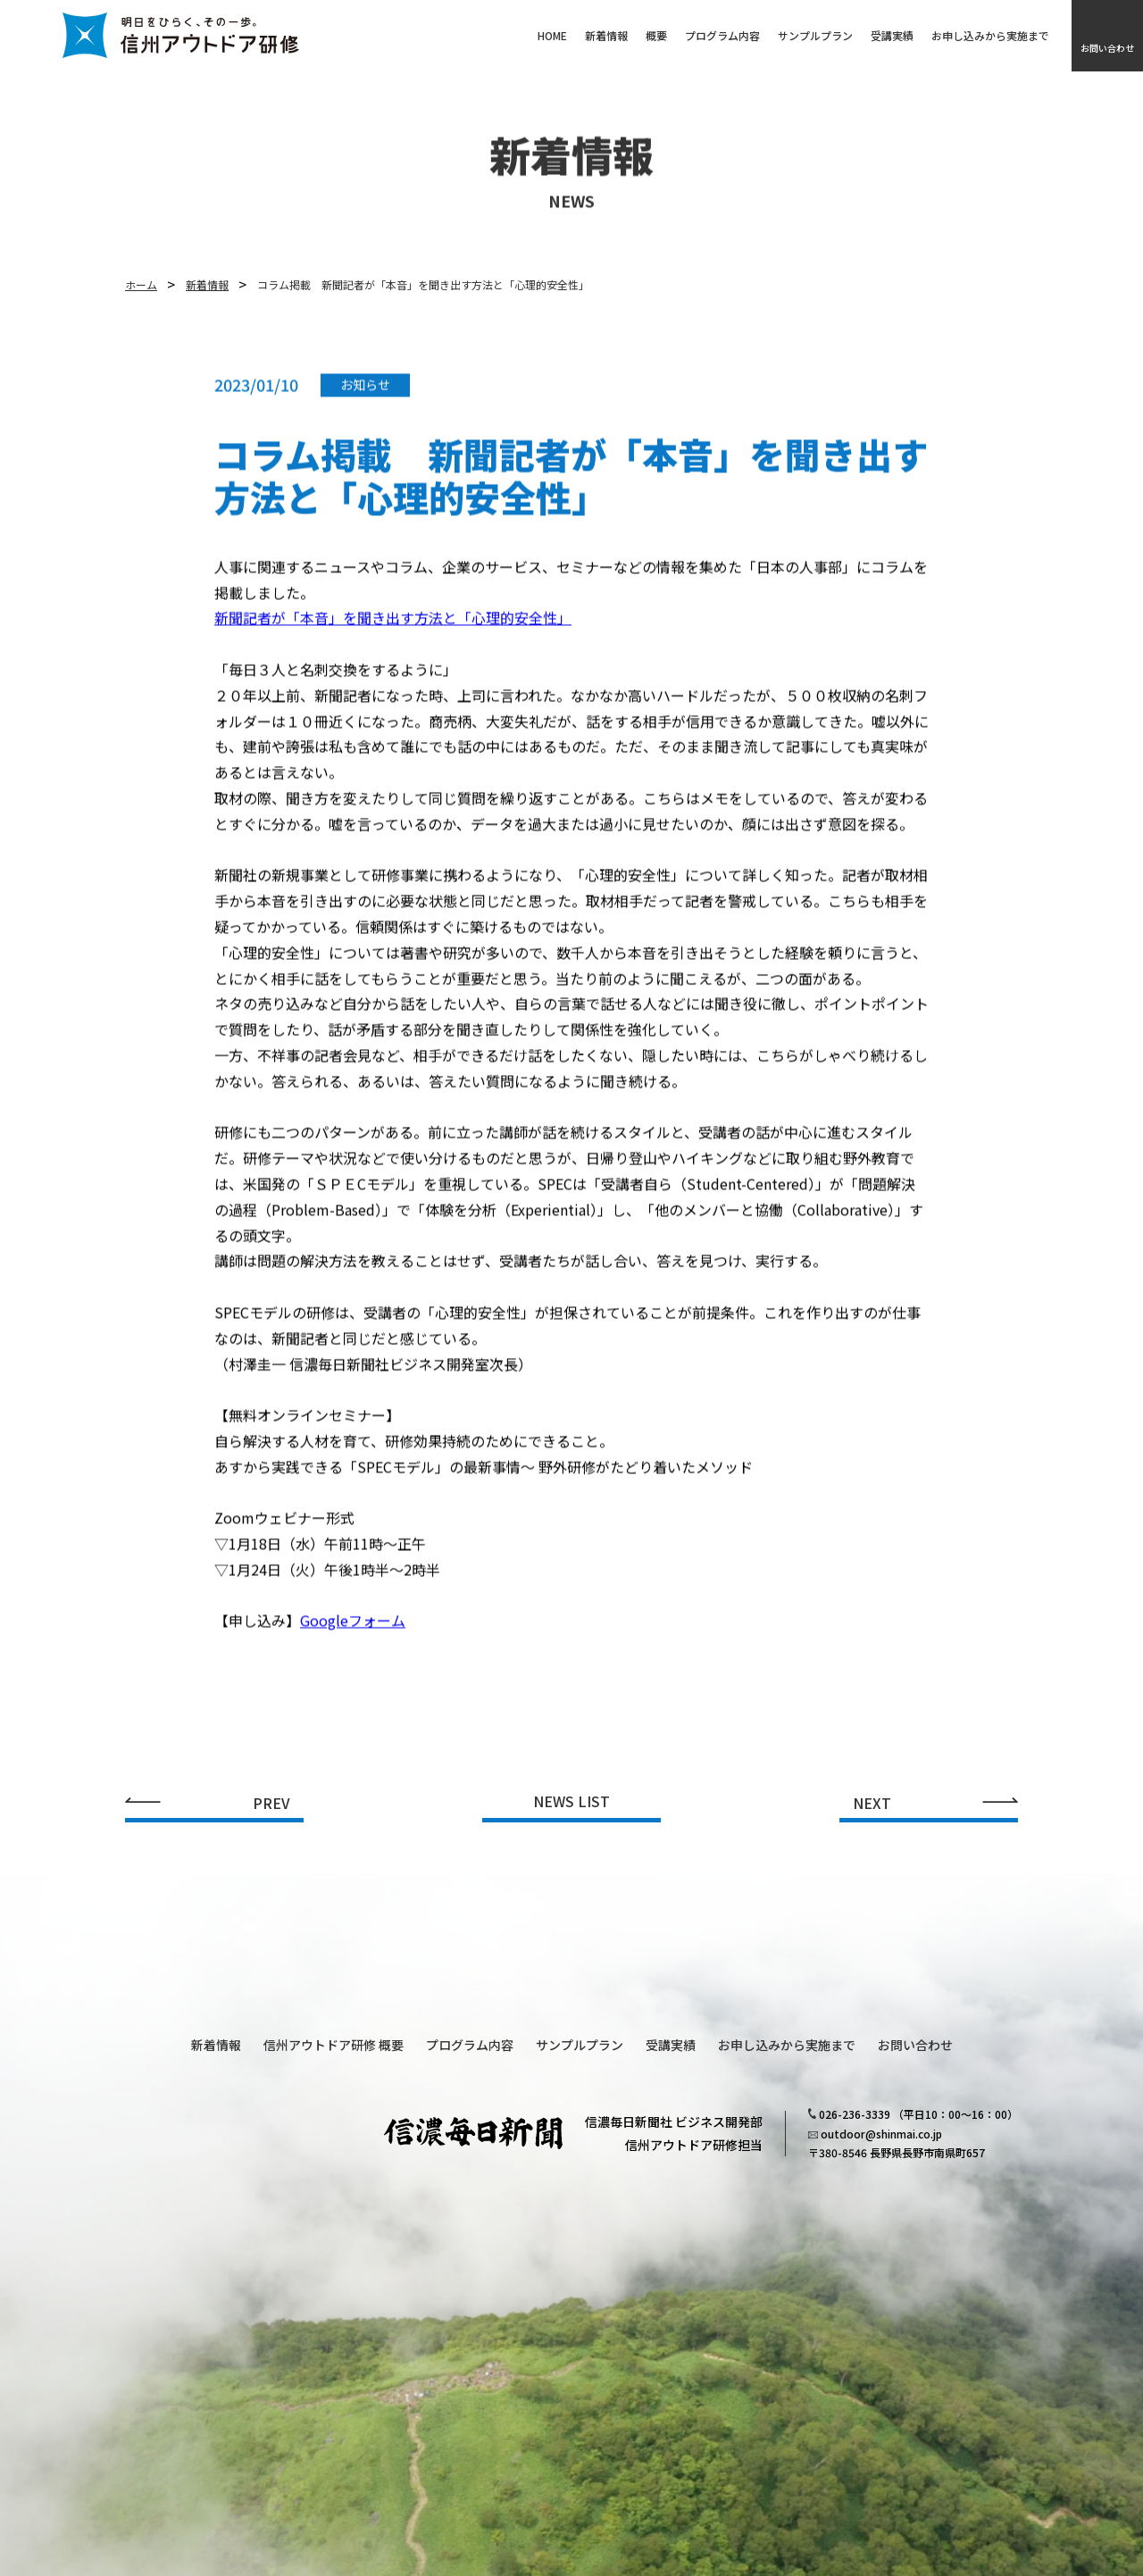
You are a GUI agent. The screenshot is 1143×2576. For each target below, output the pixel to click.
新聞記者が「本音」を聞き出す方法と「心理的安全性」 (393, 629)
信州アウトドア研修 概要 (333, 2045)
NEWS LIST (571, 1803)
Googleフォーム (352, 1632)
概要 (656, 35)
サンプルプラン (815, 35)
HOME (552, 35)
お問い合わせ (1107, 47)
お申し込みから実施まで (990, 35)
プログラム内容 (722, 35)
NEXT (872, 1803)
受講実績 (892, 35)
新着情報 (606, 35)
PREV (271, 1803)
